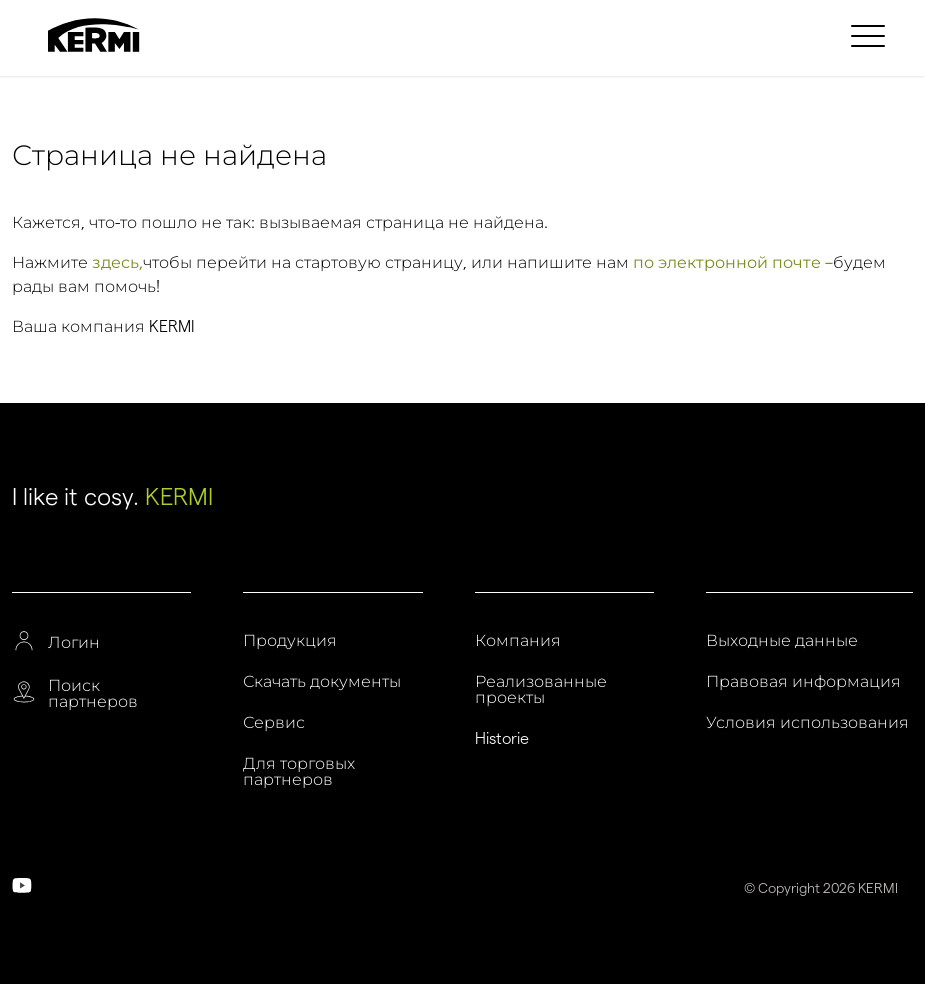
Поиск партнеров (93, 694)
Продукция (290, 641)
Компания (518, 641)
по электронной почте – (733, 262)
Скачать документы (322, 682)
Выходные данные (782, 641)
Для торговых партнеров (299, 772)
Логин (74, 643)
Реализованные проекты (541, 690)
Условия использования (807, 723)
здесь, (117, 262)
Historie (502, 739)
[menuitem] (871, 35)
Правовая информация (803, 682)
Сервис (274, 723)
